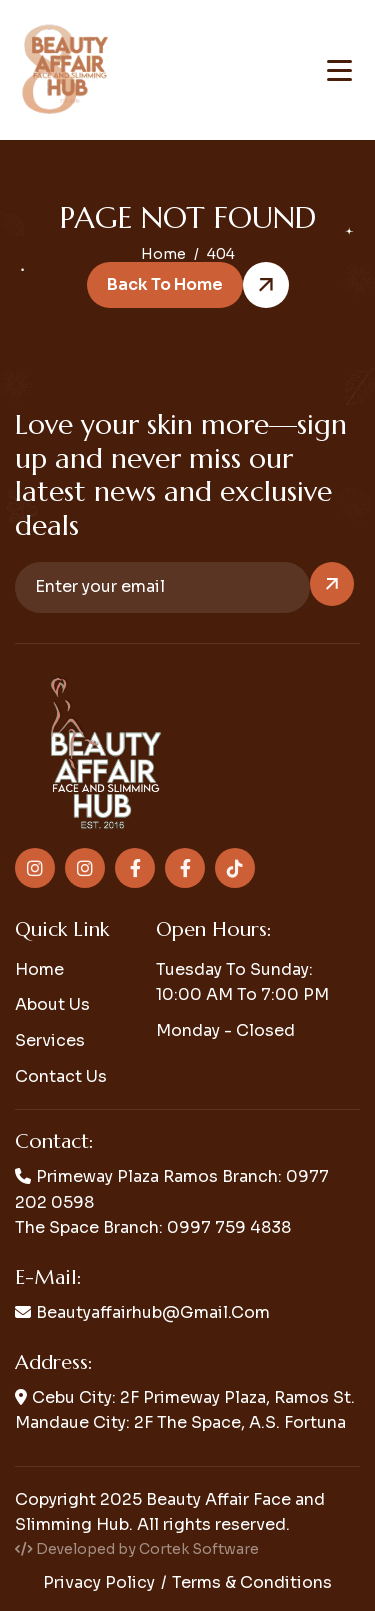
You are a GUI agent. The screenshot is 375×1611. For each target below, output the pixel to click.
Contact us (61, 1076)
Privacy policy (99, 1582)
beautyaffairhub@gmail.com (153, 1312)
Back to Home (165, 284)
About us (52, 1004)
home (163, 254)
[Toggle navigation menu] (339, 70)
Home (39, 969)
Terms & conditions (252, 1582)
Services (50, 1040)
